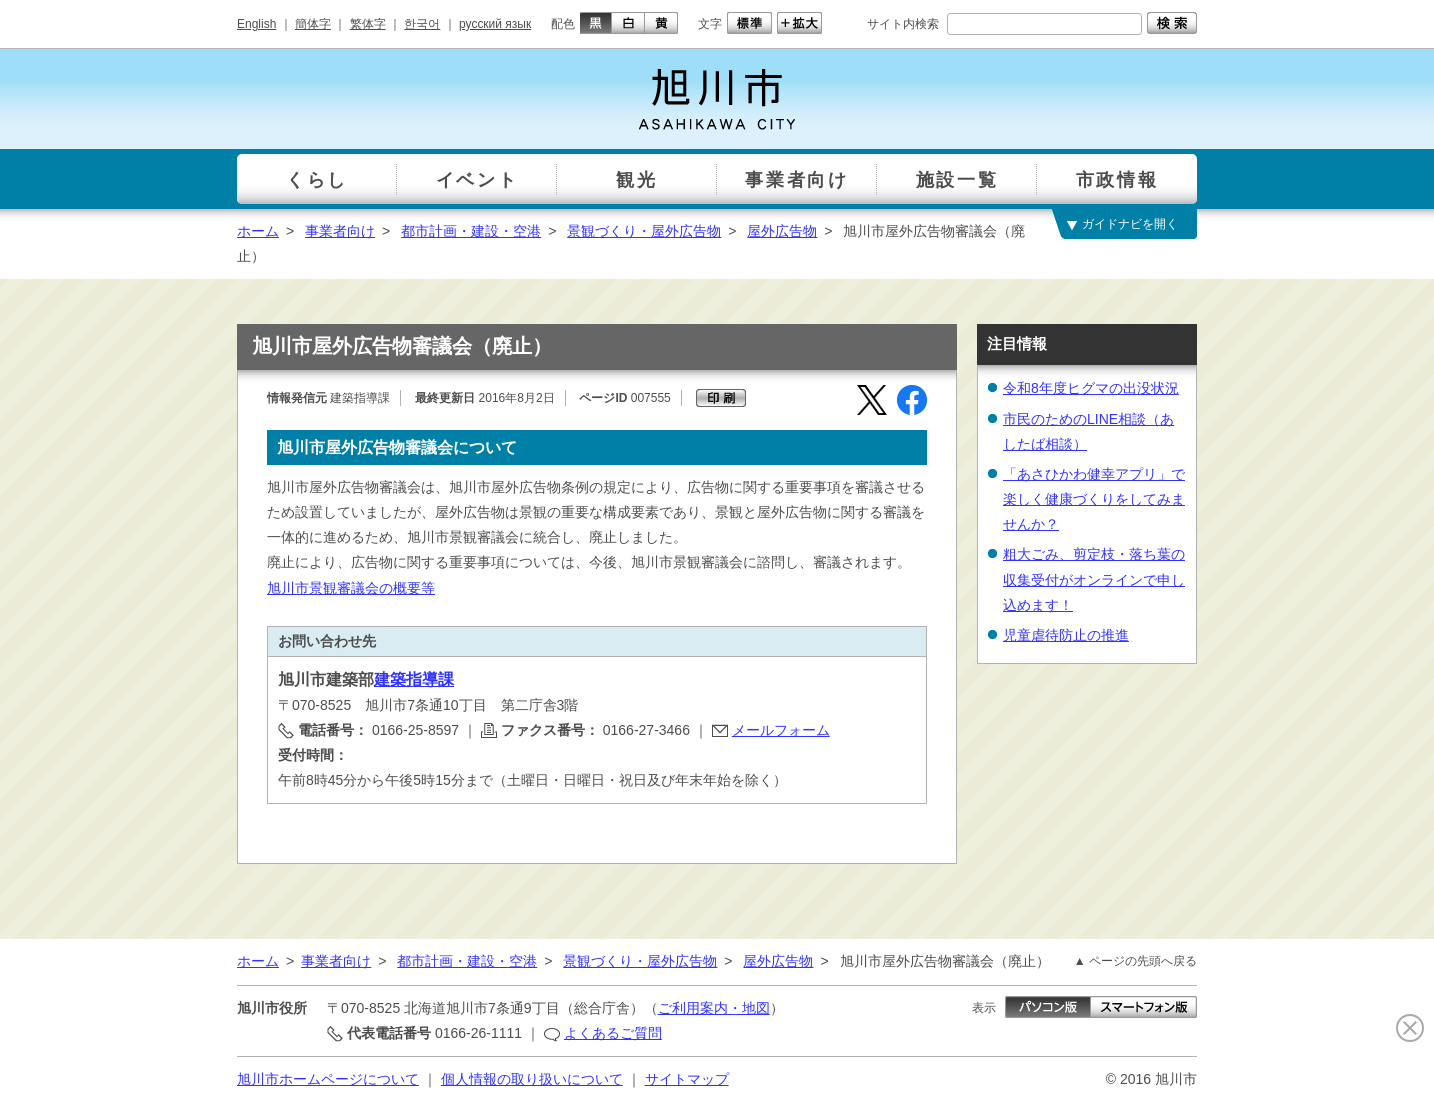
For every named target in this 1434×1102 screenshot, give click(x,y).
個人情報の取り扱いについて (532, 1079)
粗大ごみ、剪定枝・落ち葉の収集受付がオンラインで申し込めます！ (1094, 579)
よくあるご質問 (613, 1033)
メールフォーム (781, 730)
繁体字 (368, 24)
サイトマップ (687, 1079)
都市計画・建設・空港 (471, 231)
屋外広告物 (782, 231)
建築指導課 (414, 679)
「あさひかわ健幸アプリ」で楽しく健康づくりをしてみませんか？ (1094, 499)
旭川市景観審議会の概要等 (351, 588)
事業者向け (340, 231)
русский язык (495, 24)
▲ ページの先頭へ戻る (1135, 961)
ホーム (258, 231)
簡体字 (313, 24)
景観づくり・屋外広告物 (644, 231)
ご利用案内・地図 (714, 1008)
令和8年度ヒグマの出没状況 (1091, 388)
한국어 (422, 24)
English (256, 24)
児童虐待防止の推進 (1066, 635)
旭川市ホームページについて (328, 1079)
